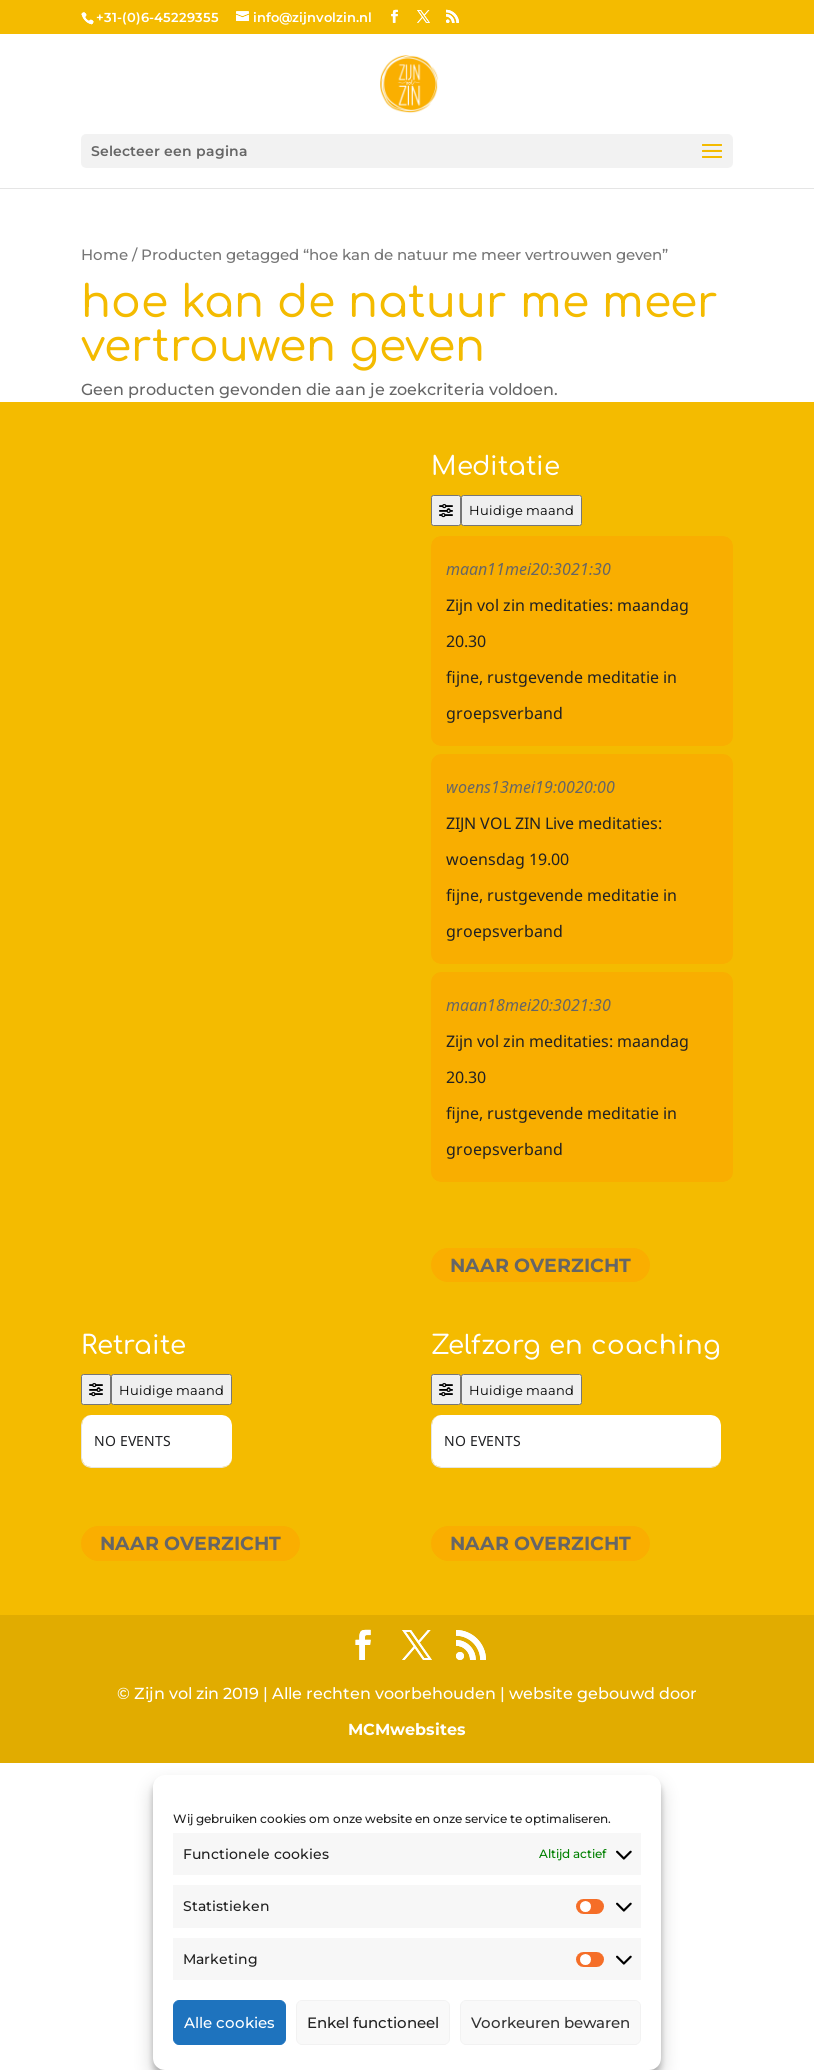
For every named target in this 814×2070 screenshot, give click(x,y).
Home (104, 255)
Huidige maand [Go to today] (521, 510)
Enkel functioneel (373, 2022)
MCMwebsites (407, 1729)
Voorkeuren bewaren (550, 2022)
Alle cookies (229, 2022)
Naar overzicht (540, 1264)
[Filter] (446, 510)
